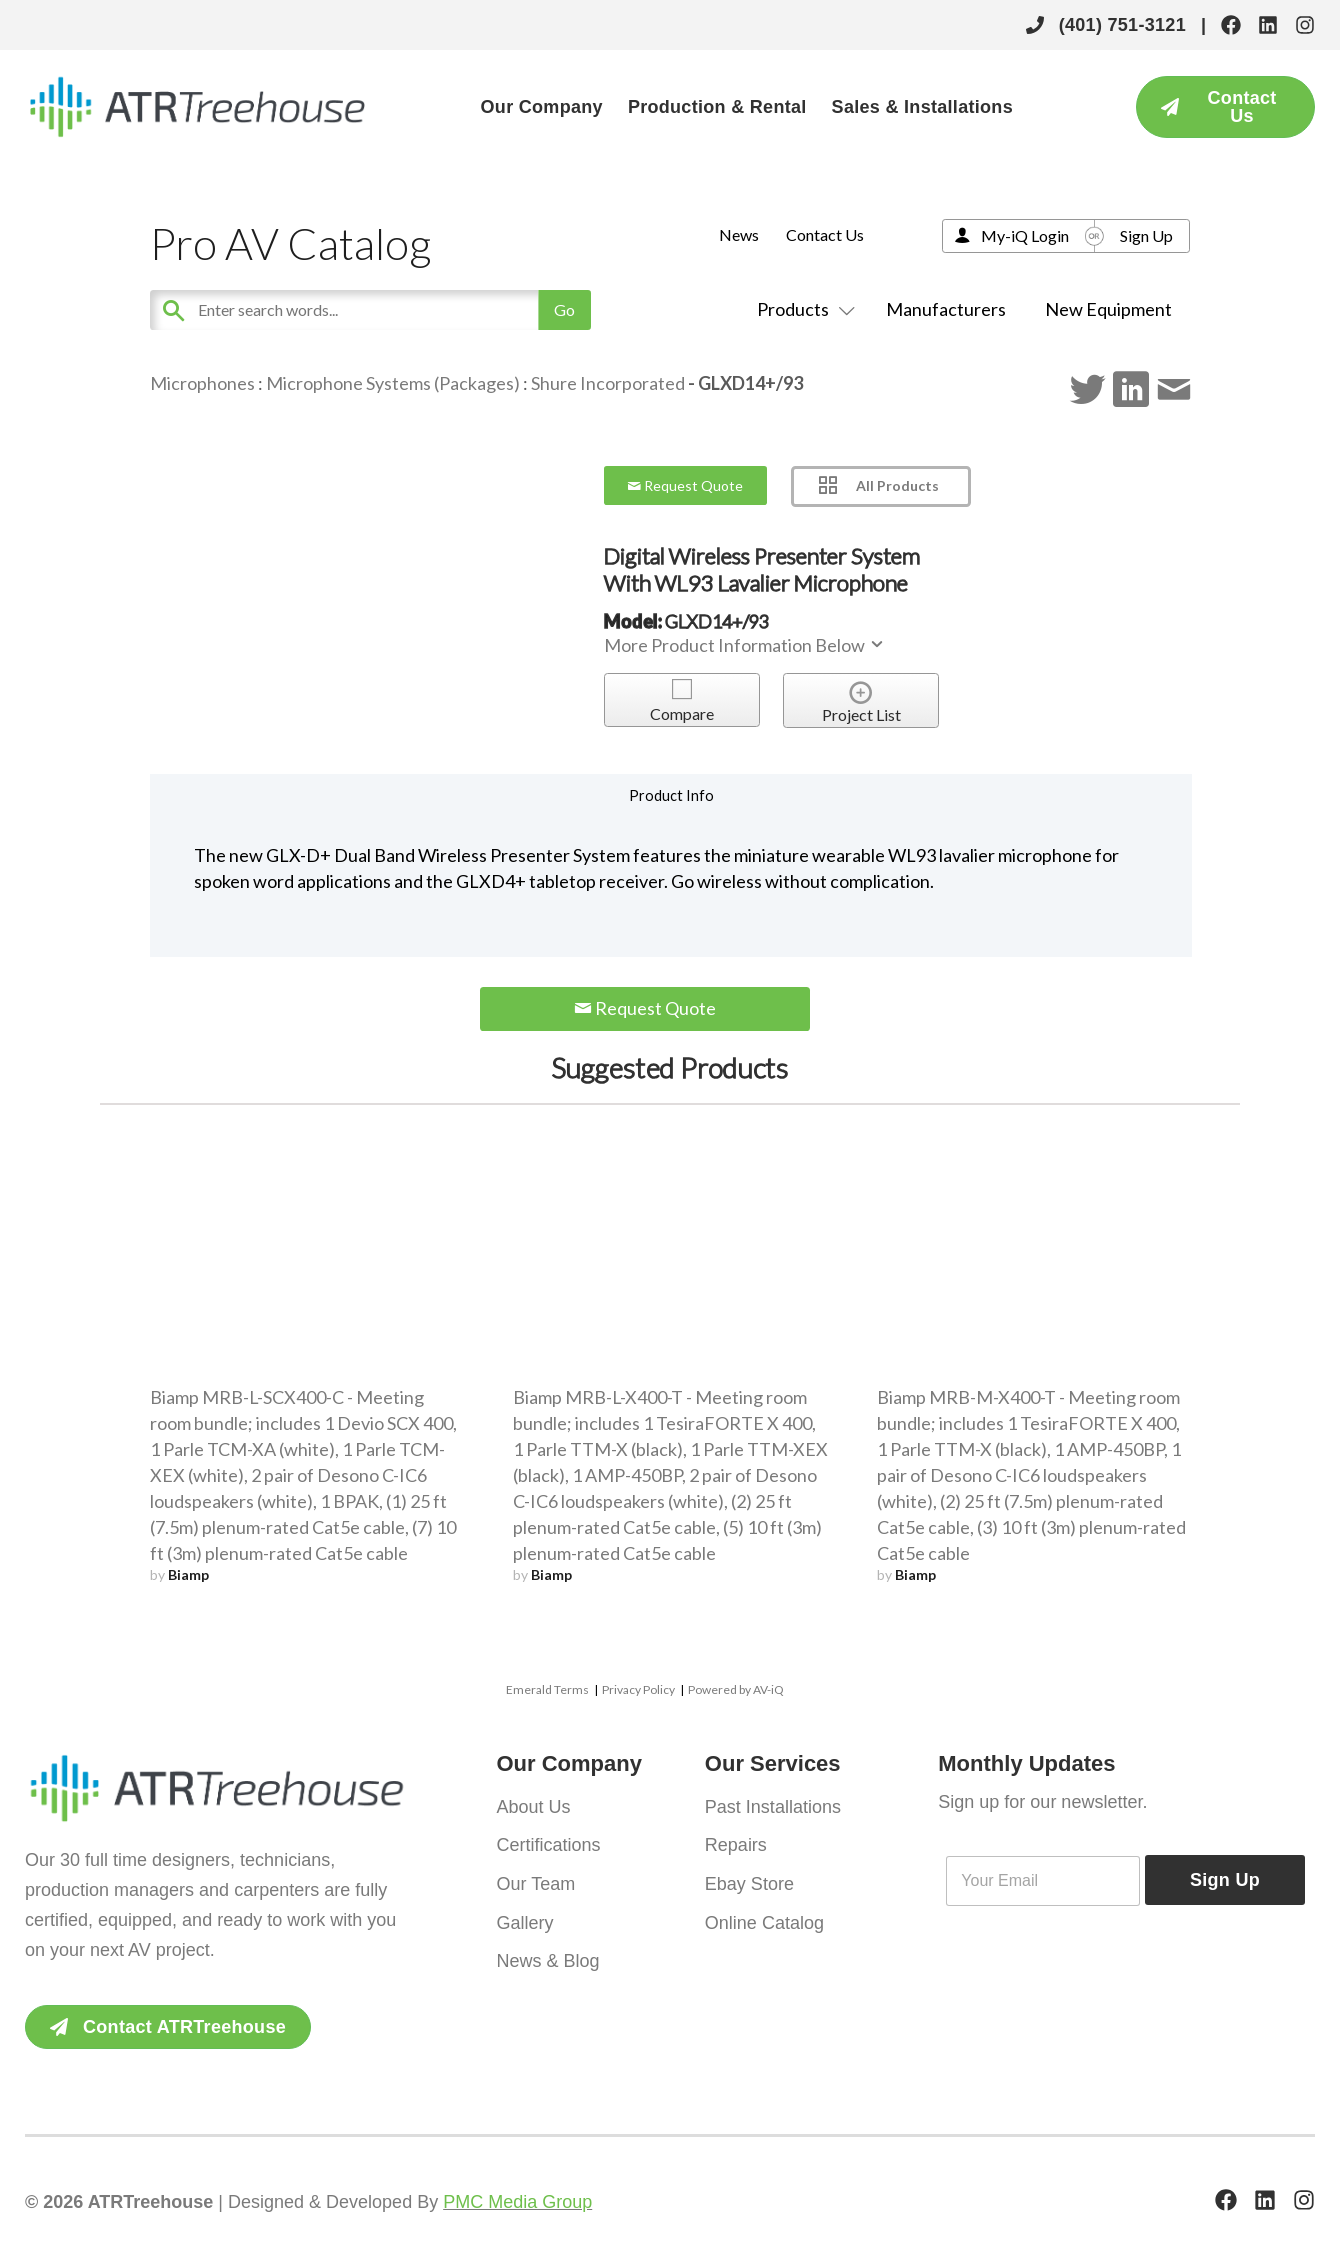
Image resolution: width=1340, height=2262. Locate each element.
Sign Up (1146, 235)
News (739, 234)
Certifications (549, 1844)
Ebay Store (749, 1882)
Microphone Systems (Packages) (393, 383)
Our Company (542, 107)
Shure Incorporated (608, 383)
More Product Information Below (745, 645)
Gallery (525, 1920)
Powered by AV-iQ (736, 1689)
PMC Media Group (517, 2202)
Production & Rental (717, 107)
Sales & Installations (922, 107)
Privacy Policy (638, 1689)
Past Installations (773, 1806)
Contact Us (825, 234)
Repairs (736, 1844)
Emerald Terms (547, 1689)
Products (802, 309)
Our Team (536, 1882)
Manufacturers (946, 309)
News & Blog (548, 1958)
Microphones (202, 383)
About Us (534, 1806)
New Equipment (1108, 309)
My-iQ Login (1025, 235)
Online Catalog (764, 1920)
